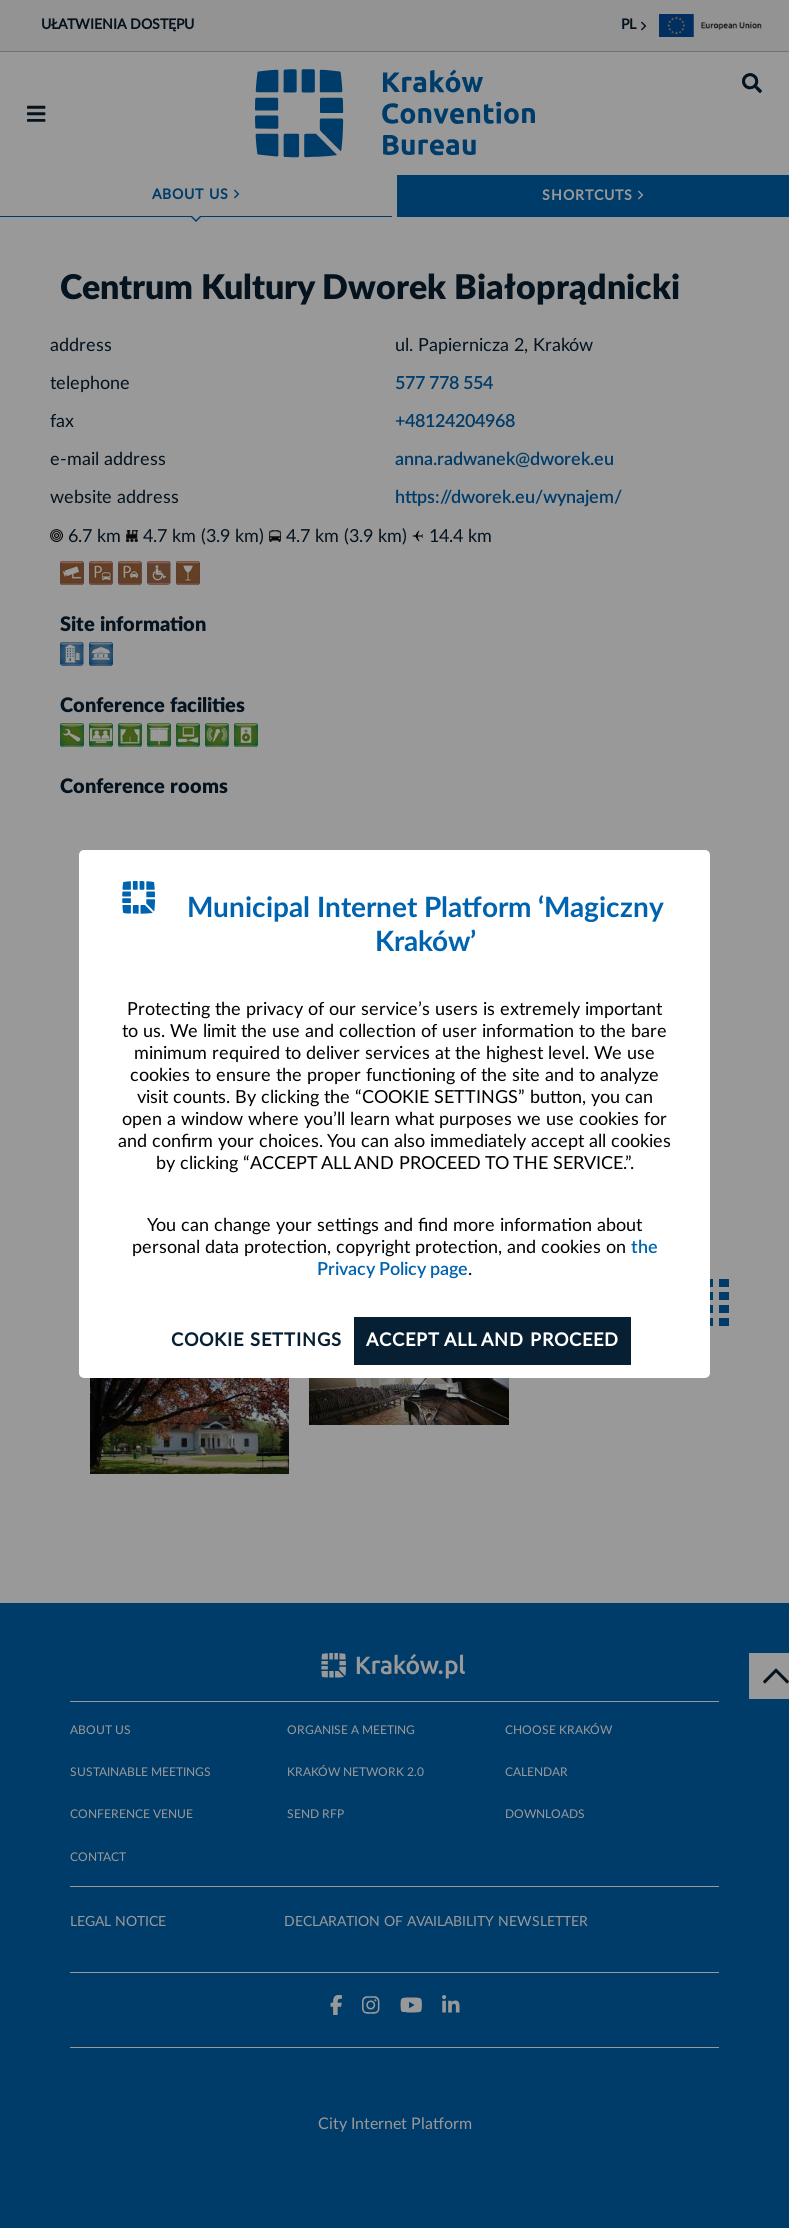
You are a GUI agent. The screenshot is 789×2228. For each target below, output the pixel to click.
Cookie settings (256, 1341)
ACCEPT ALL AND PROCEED (492, 1341)
